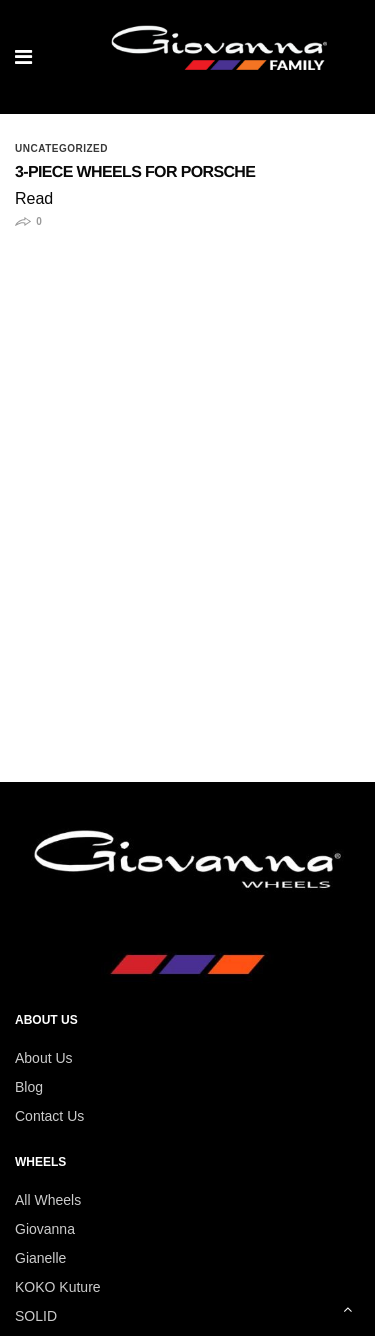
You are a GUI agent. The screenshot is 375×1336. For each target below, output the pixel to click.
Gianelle (40, 1258)
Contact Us (49, 1116)
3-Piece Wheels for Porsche (135, 172)
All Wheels (48, 1200)
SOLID (36, 1316)
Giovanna (45, 1229)
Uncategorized (61, 149)
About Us (44, 1058)
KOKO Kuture (58, 1287)
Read (34, 198)
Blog (29, 1087)
